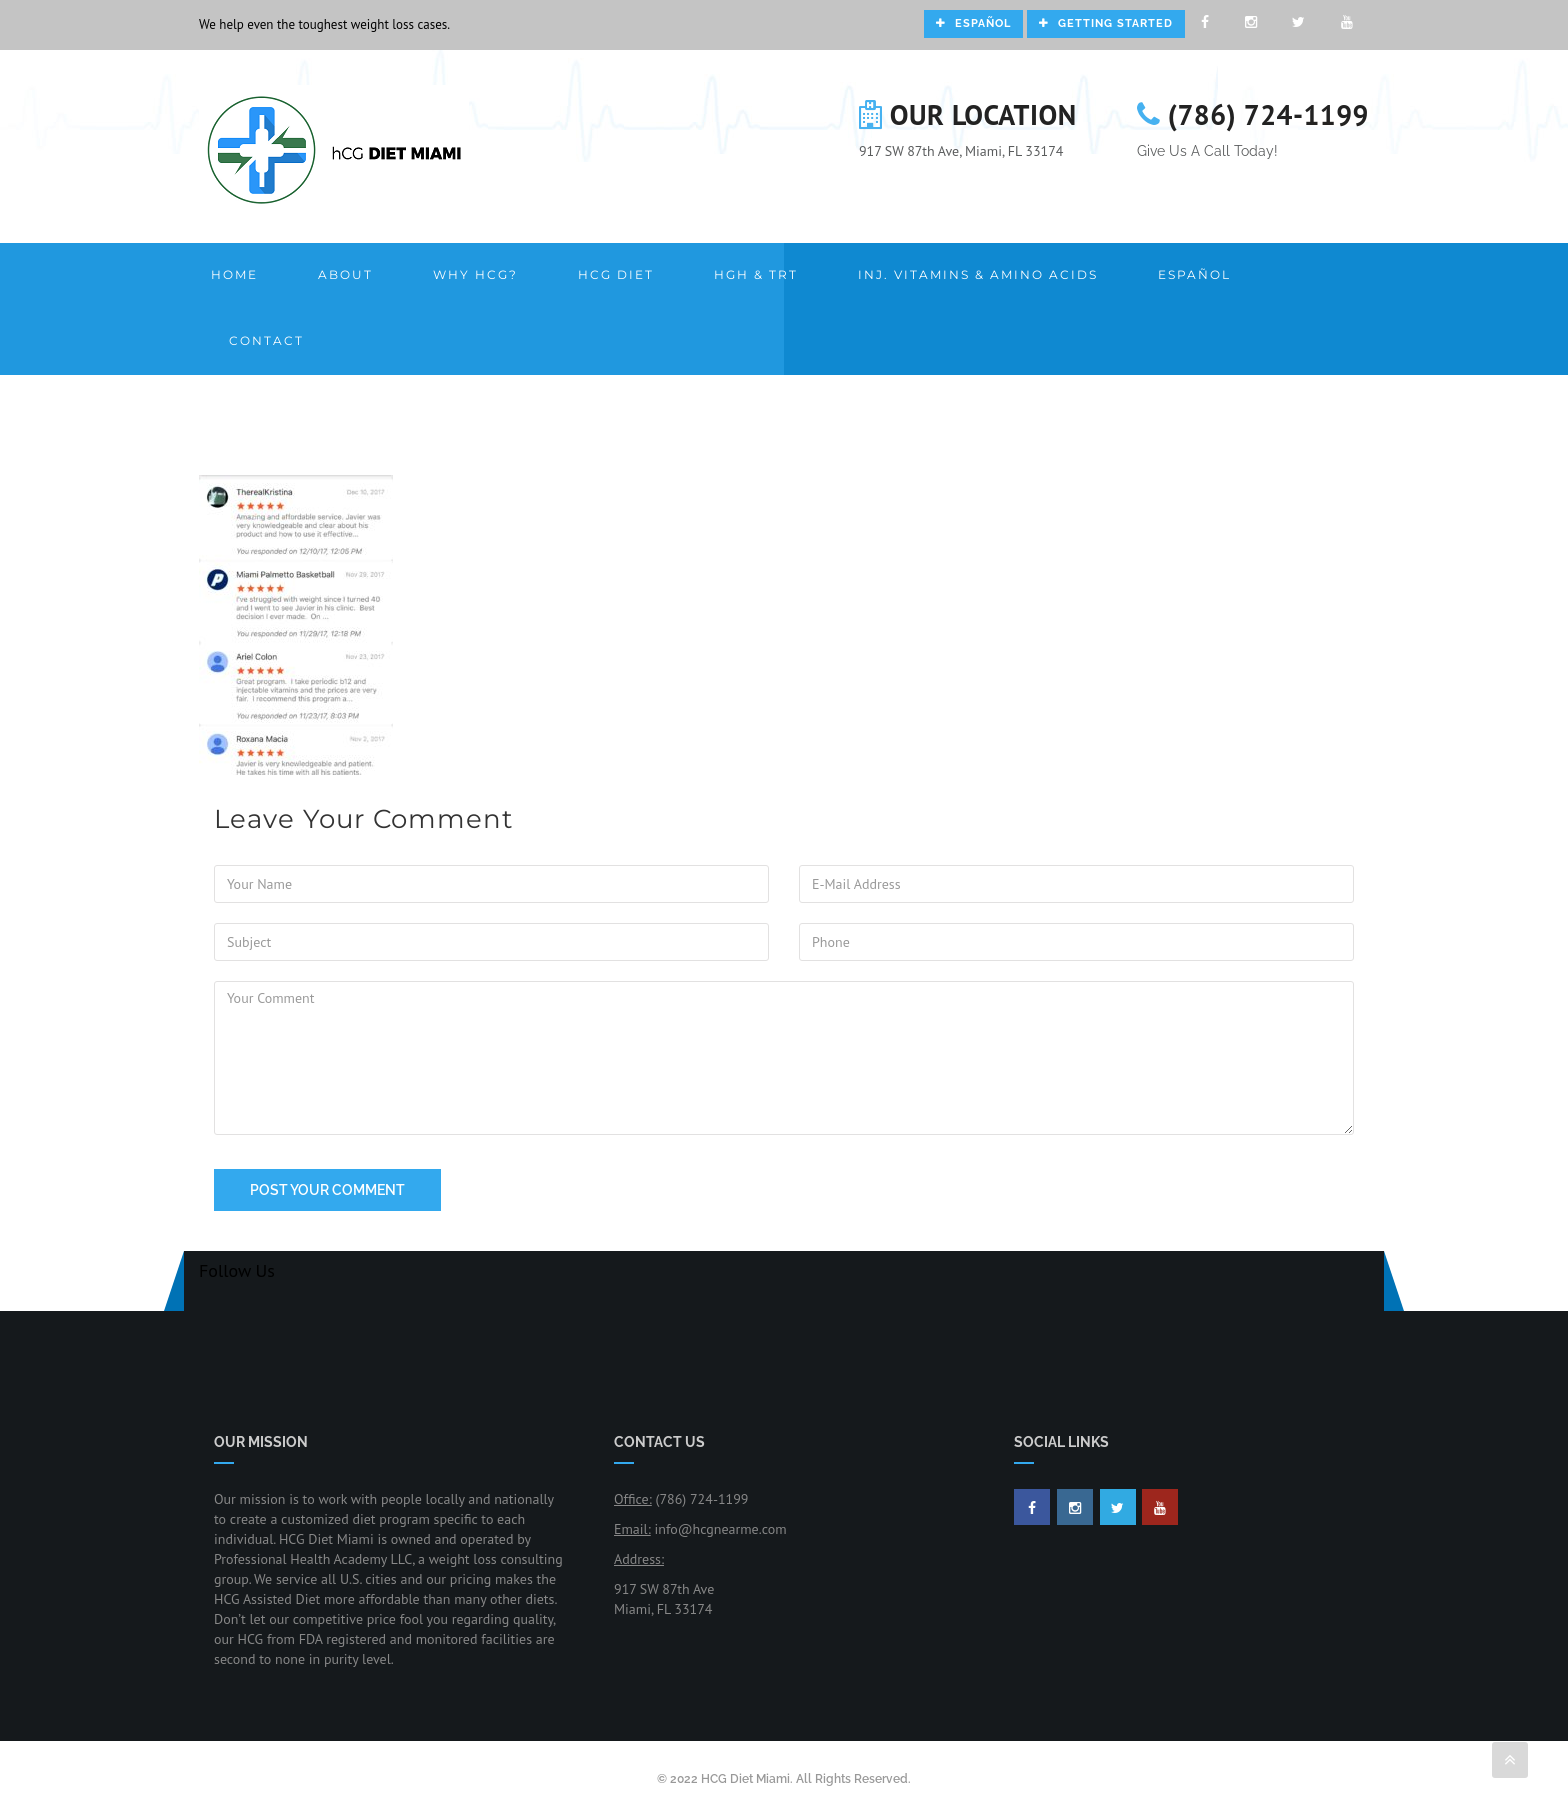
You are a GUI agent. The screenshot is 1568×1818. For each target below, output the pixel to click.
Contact (266, 340)
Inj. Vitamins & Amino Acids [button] (978, 274)
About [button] (345, 274)
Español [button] (1194, 274)
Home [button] (234, 274)
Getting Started (1106, 23)
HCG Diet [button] (616, 274)
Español (973, 23)
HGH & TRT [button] (756, 274)
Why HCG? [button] (475, 274)
